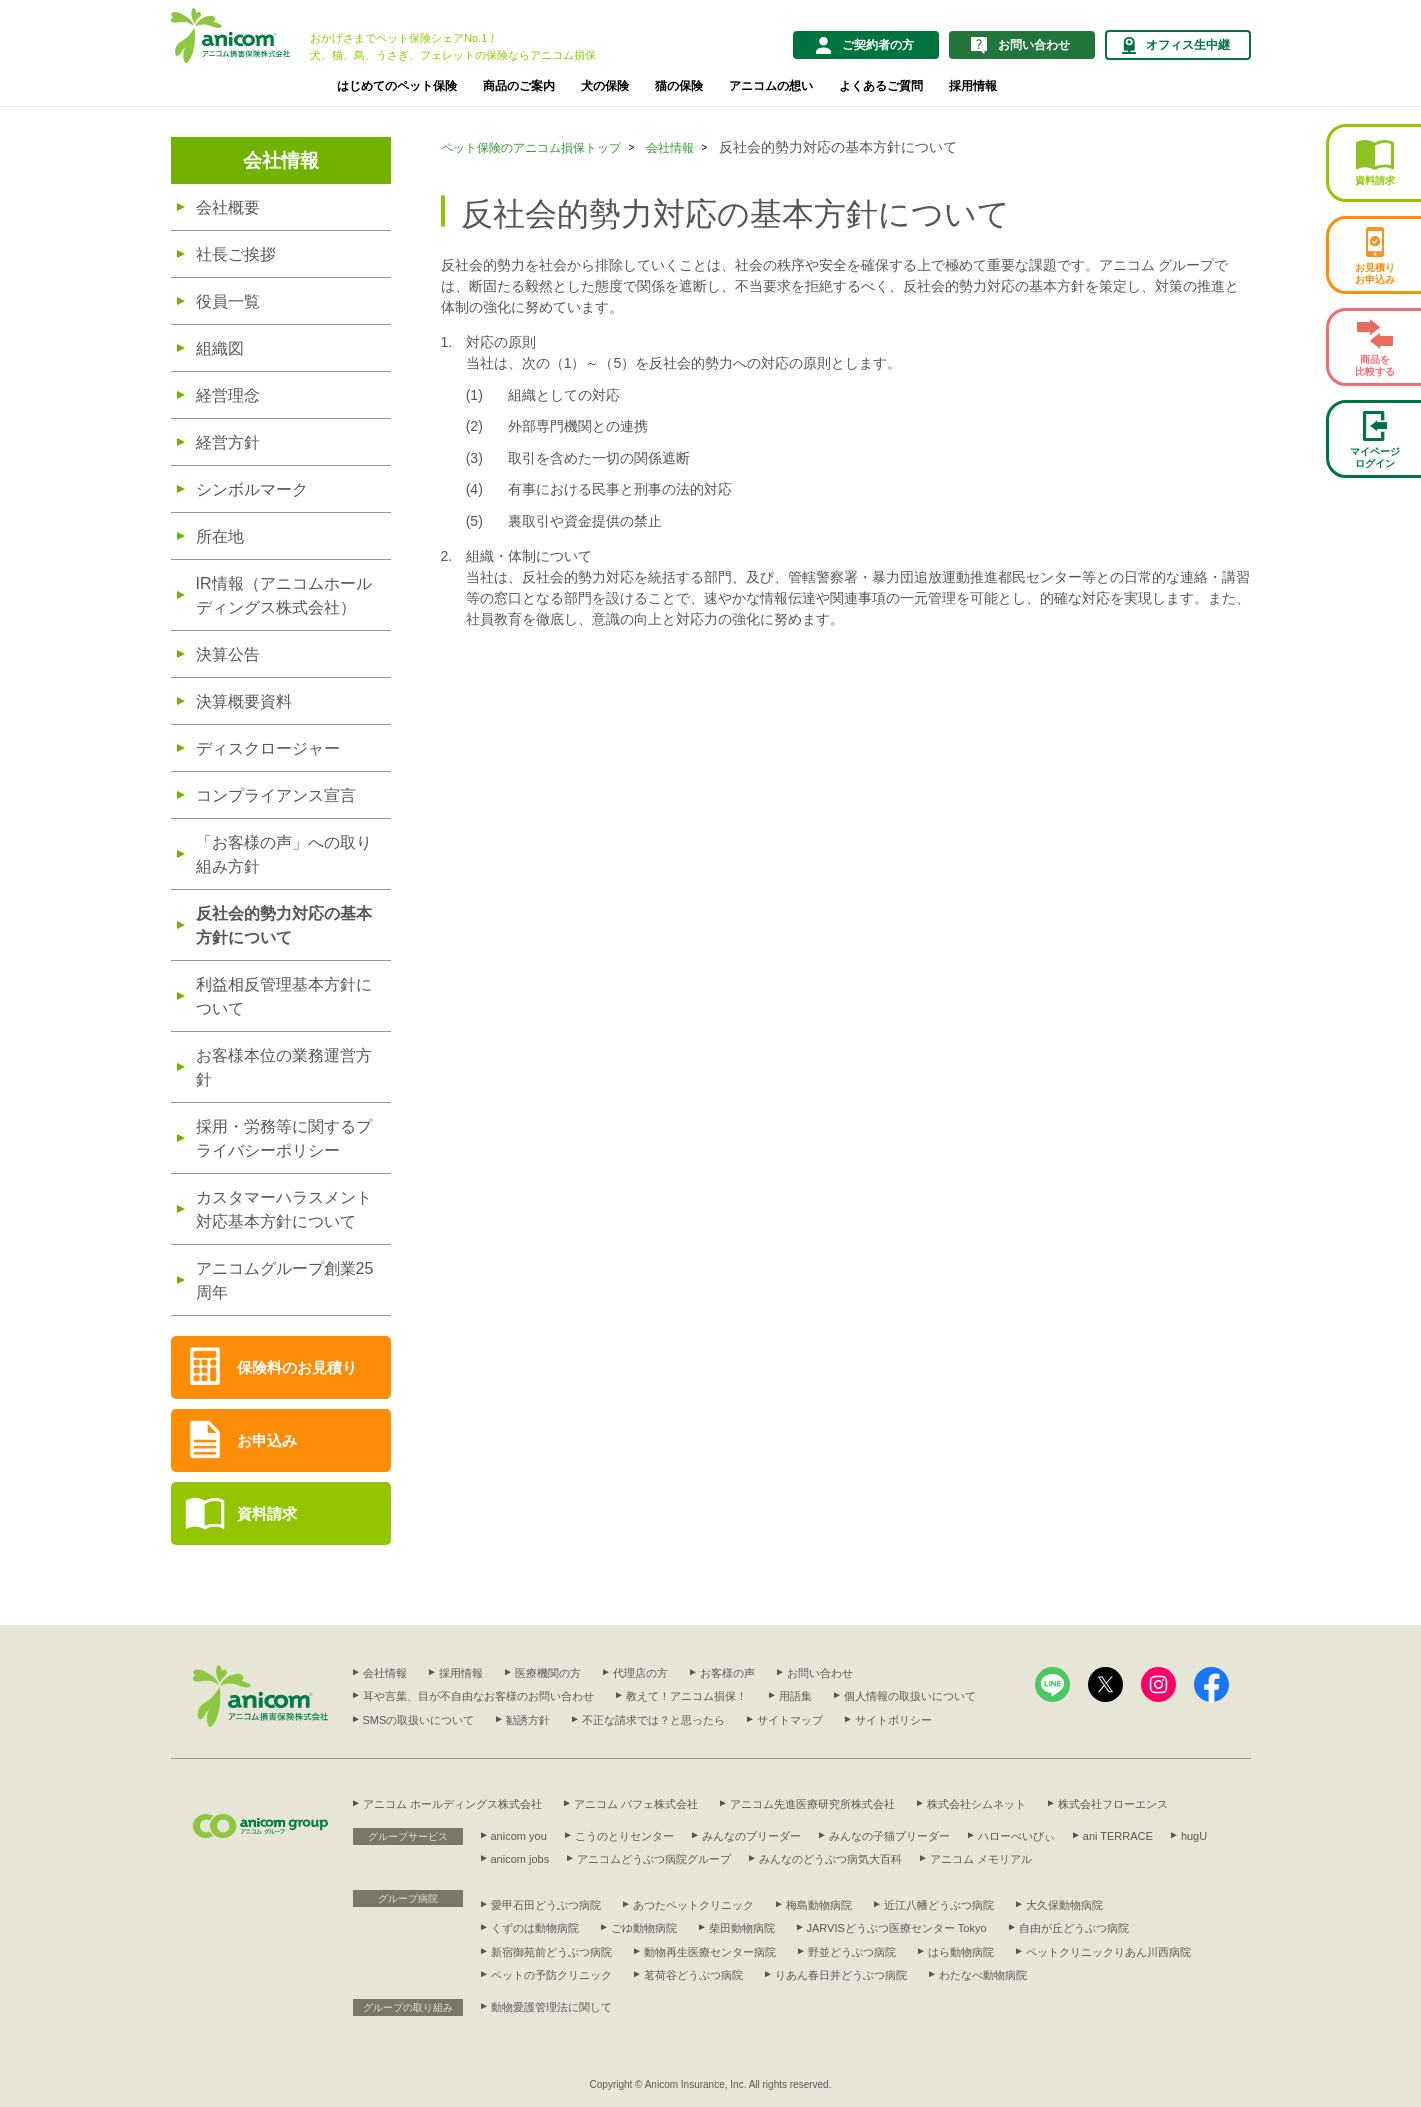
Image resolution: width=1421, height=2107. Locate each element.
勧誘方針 (528, 1720)
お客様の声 (727, 1673)
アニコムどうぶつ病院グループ (654, 1859)
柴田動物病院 (742, 1928)
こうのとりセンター (624, 1836)
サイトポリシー (893, 1720)
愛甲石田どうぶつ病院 (546, 1905)
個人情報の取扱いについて (910, 1696)
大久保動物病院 (1064, 1905)
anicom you (519, 1836)
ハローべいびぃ (1016, 1836)
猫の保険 (679, 86)
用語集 (795, 1696)
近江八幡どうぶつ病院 (939, 1905)
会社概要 (228, 207)
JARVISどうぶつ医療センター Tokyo (897, 1928)
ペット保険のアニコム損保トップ (531, 148)
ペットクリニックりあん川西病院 (1108, 1952)
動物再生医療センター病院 (710, 1952)
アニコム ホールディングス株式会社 (452, 1804)
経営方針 (228, 442)
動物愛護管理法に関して (551, 2007)
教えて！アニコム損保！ (686, 1696)
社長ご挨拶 (236, 254)
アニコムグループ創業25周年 (285, 1280)
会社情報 (281, 160)
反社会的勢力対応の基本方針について (284, 925)
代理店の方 (640, 1673)
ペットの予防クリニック (551, 1975)
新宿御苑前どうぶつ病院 (551, 1952)
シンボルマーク (252, 489)
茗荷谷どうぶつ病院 (693, 1975)
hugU (1194, 1836)
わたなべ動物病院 (983, 1975)
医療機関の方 (548, 1673)
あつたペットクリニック (693, 1905)
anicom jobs (520, 1859)
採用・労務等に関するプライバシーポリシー (284, 1138)
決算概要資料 (244, 701)
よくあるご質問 (881, 86)
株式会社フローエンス (1113, 1804)
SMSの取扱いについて (419, 1720)
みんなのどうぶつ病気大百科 (830, 1859)
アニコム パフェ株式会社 (636, 1804)
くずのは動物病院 (535, 1928)
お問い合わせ (820, 1673)
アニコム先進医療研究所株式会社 (812, 1804)
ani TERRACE (1118, 1836)
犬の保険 (605, 86)
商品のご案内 (519, 86)
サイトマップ (790, 1720)
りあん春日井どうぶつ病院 (841, 1975)
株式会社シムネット (976, 1804)
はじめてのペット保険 (397, 86)
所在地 (220, 536)
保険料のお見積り (297, 1367)
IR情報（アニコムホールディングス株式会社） (284, 595)
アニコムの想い (771, 86)
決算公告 (228, 654)
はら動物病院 (961, 1952)
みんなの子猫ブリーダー (889, 1836)
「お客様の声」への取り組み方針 (284, 854)
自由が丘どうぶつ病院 (1074, 1928)
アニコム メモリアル (981, 1859)
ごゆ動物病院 (644, 1928)
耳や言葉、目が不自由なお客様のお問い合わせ (478, 1696)
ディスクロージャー (268, 748)
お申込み (267, 1440)
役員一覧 (228, 301)
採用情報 (973, 86)
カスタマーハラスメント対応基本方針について (284, 1209)
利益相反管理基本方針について (284, 996)
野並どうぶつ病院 (852, 1952)
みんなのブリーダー (751, 1836)
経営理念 (228, 395)
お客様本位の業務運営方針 (284, 1067)
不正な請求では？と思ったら (653, 1720)
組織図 (220, 348)
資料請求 (267, 1513)
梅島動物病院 (819, 1905)
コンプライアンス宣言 (276, 795)
